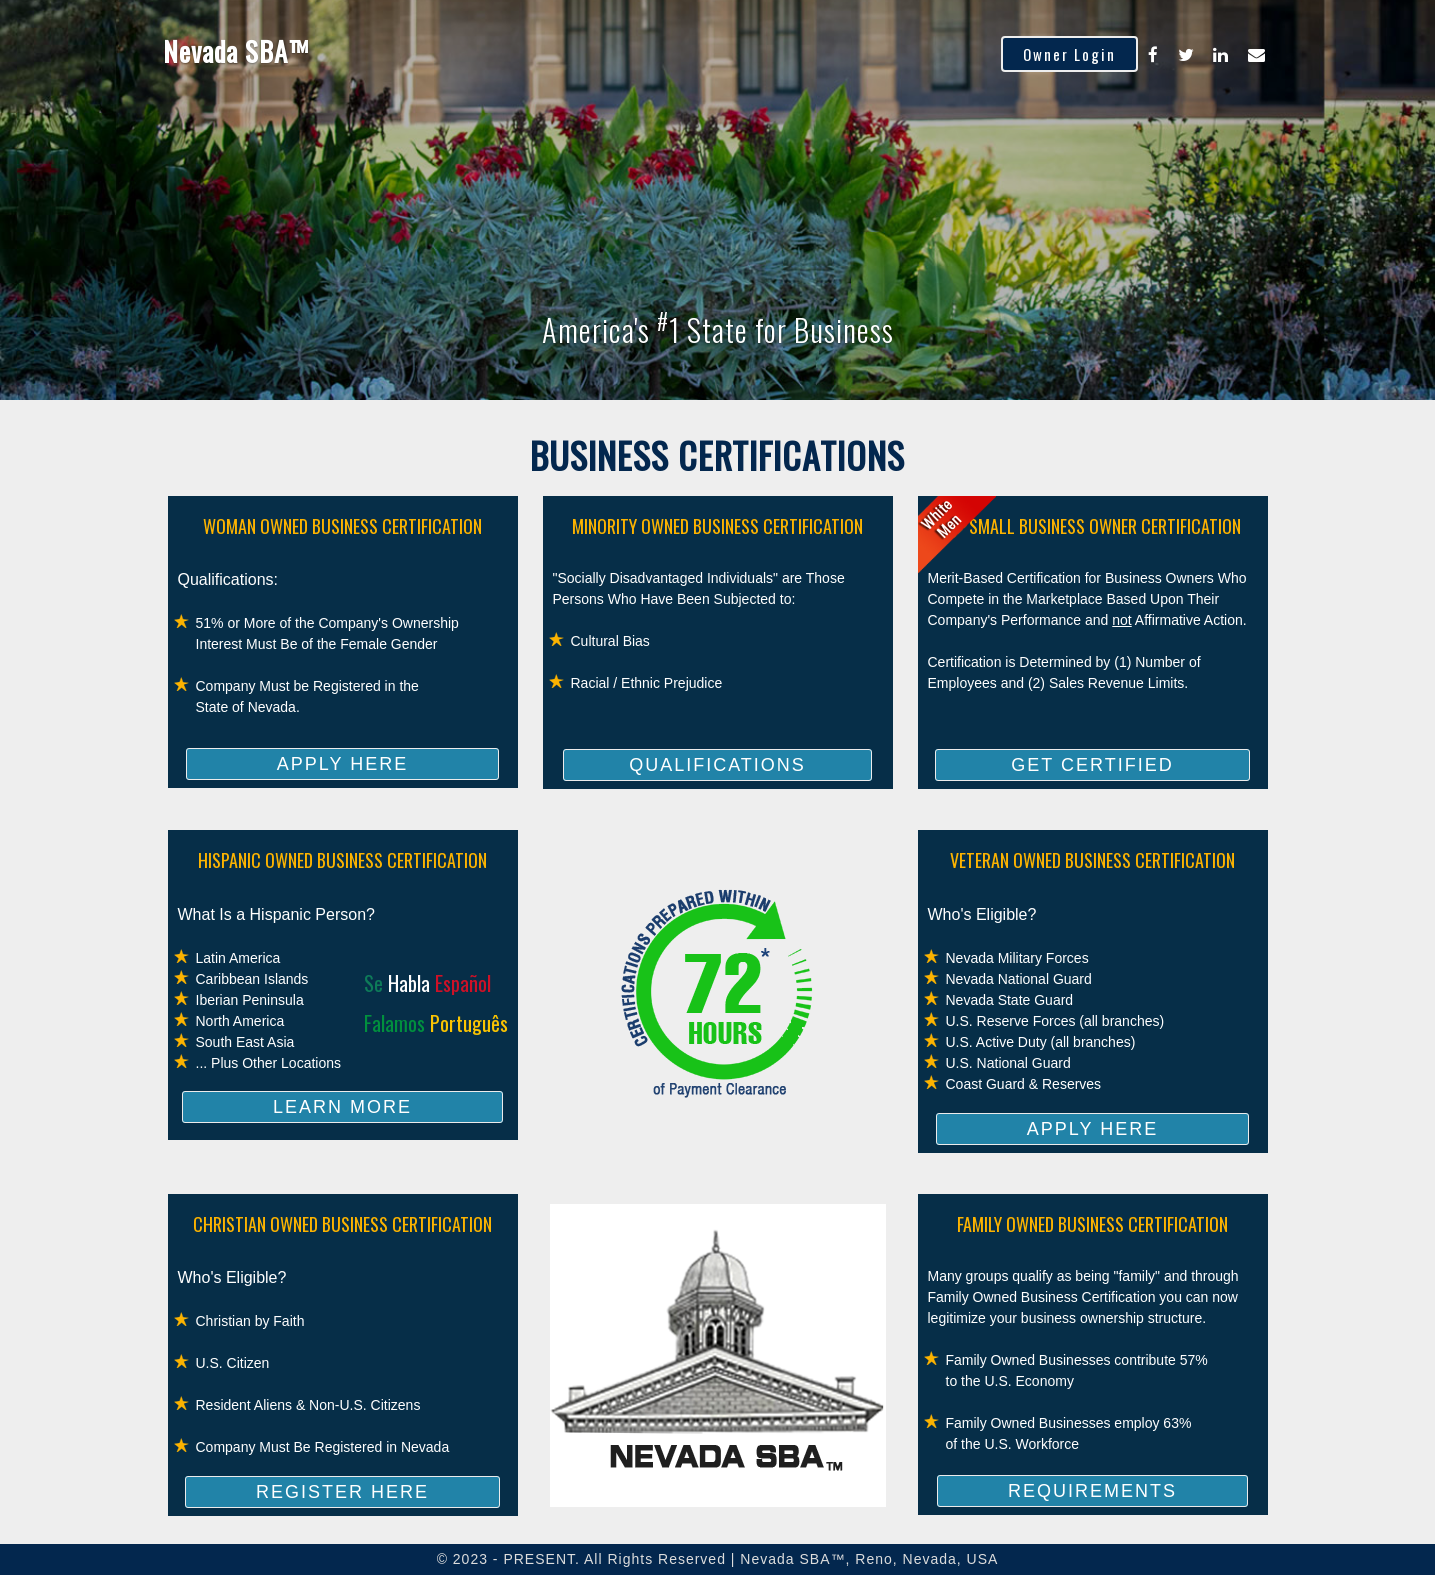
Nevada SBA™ (236, 51)
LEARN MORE (342, 1107)
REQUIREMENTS (1092, 1491)
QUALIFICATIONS (717, 765)
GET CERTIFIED (1092, 765)
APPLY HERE (342, 764)
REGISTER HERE (342, 1492)
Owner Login (1069, 54)
